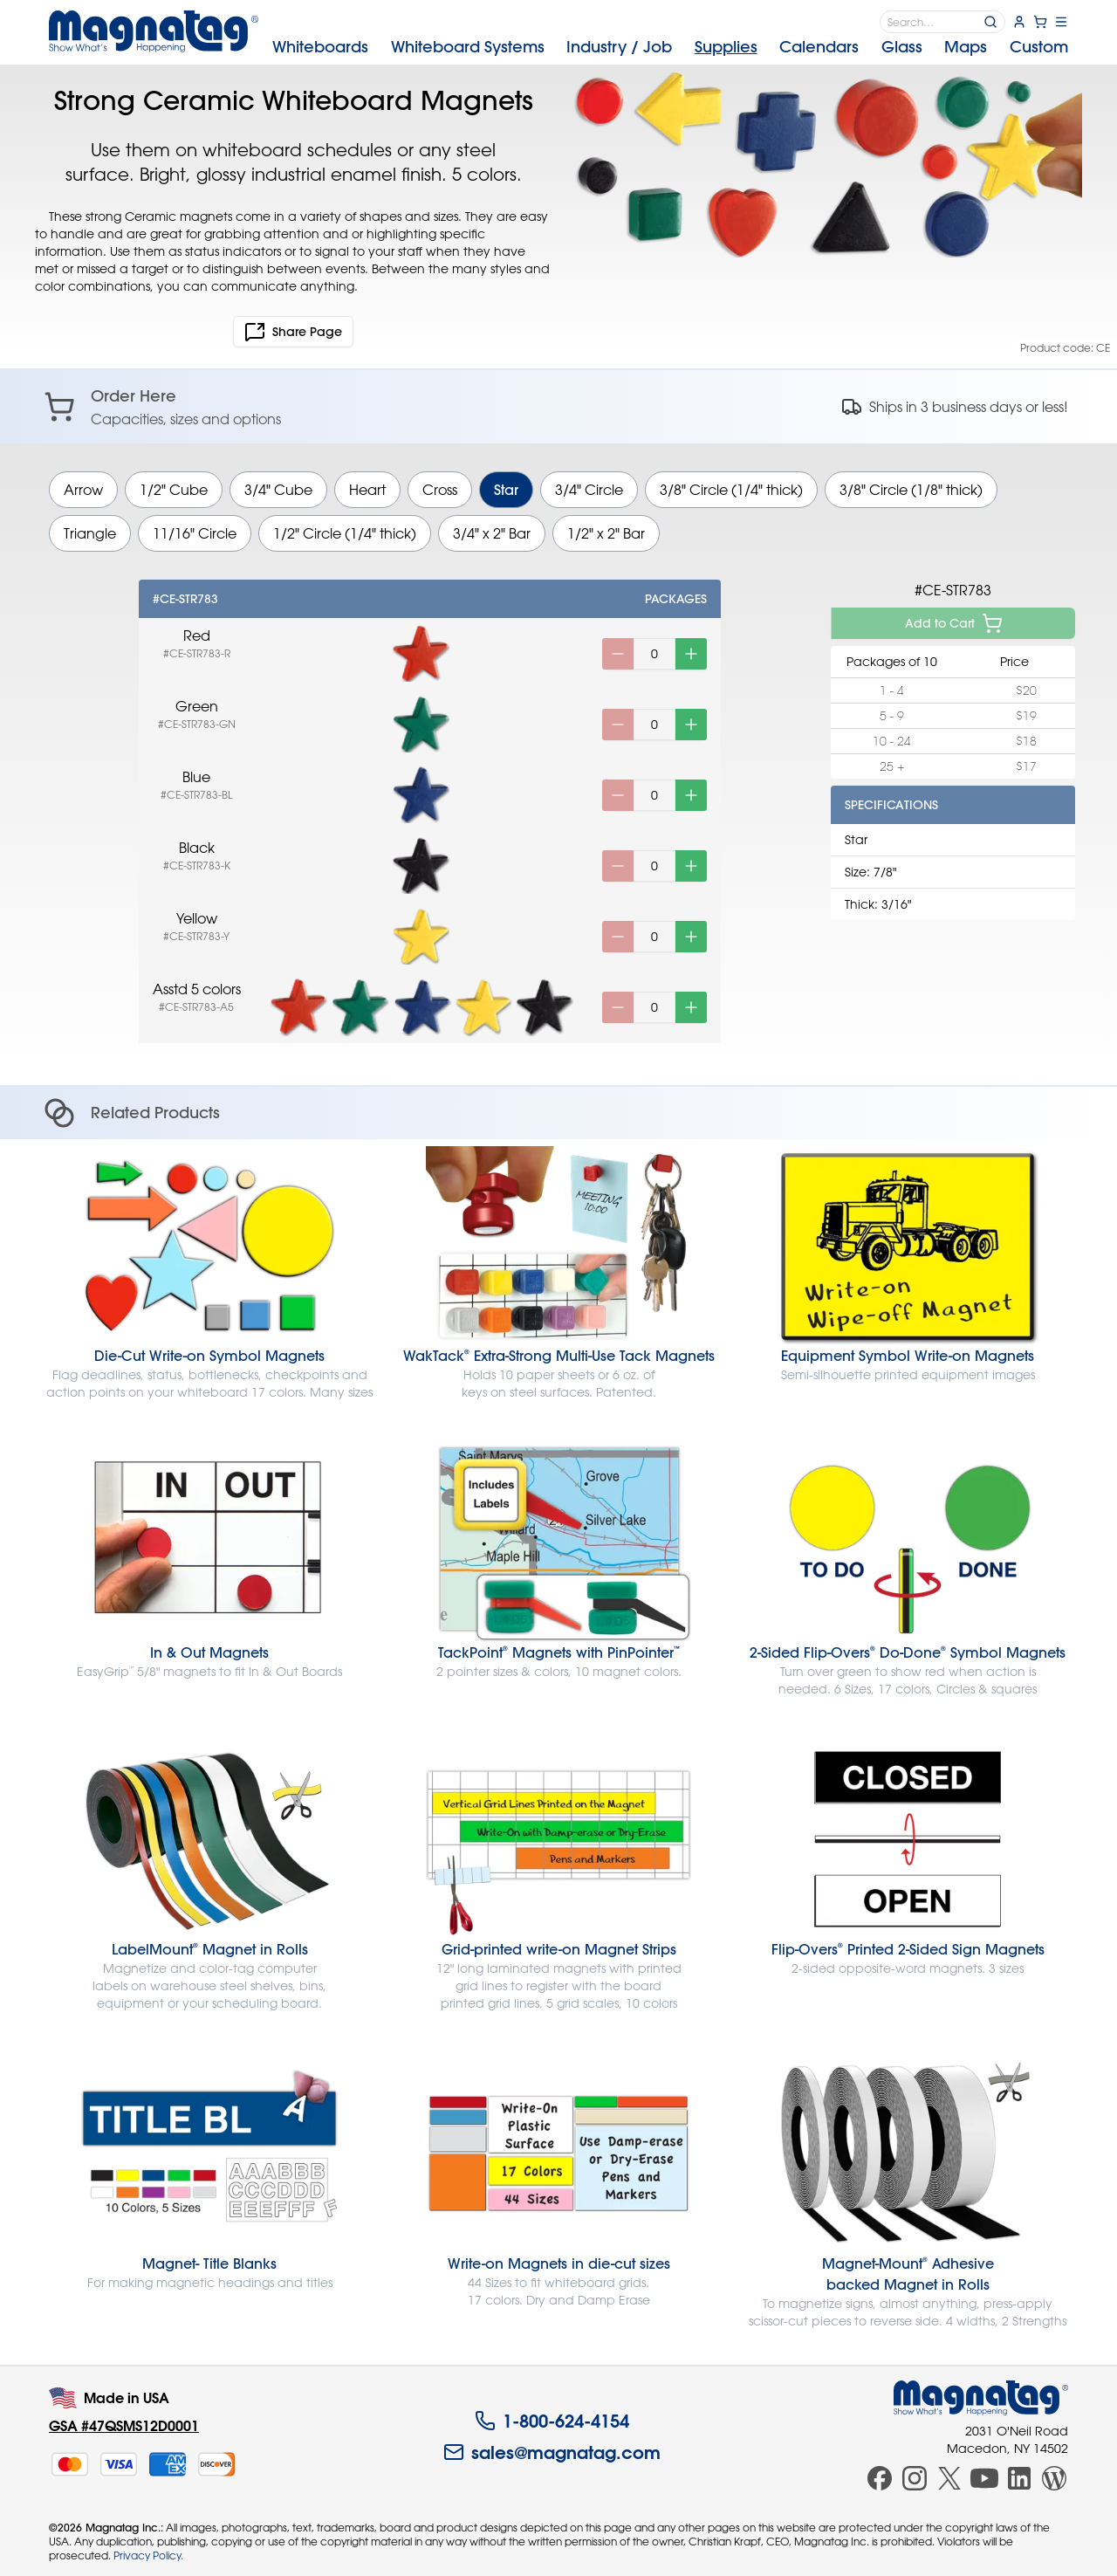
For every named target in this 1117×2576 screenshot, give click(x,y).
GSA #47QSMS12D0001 (124, 2425)
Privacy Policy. (148, 2555)
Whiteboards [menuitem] (320, 47)
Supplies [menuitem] (726, 47)
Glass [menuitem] (901, 47)
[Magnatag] (981, 2397)
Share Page (293, 331)
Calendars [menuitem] (819, 47)
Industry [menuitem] (619, 47)
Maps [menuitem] (965, 47)
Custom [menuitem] (1039, 47)
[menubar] (670, 47)
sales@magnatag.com (552, 2452)
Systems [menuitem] (468, 47)
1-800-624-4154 (552, 2420)
